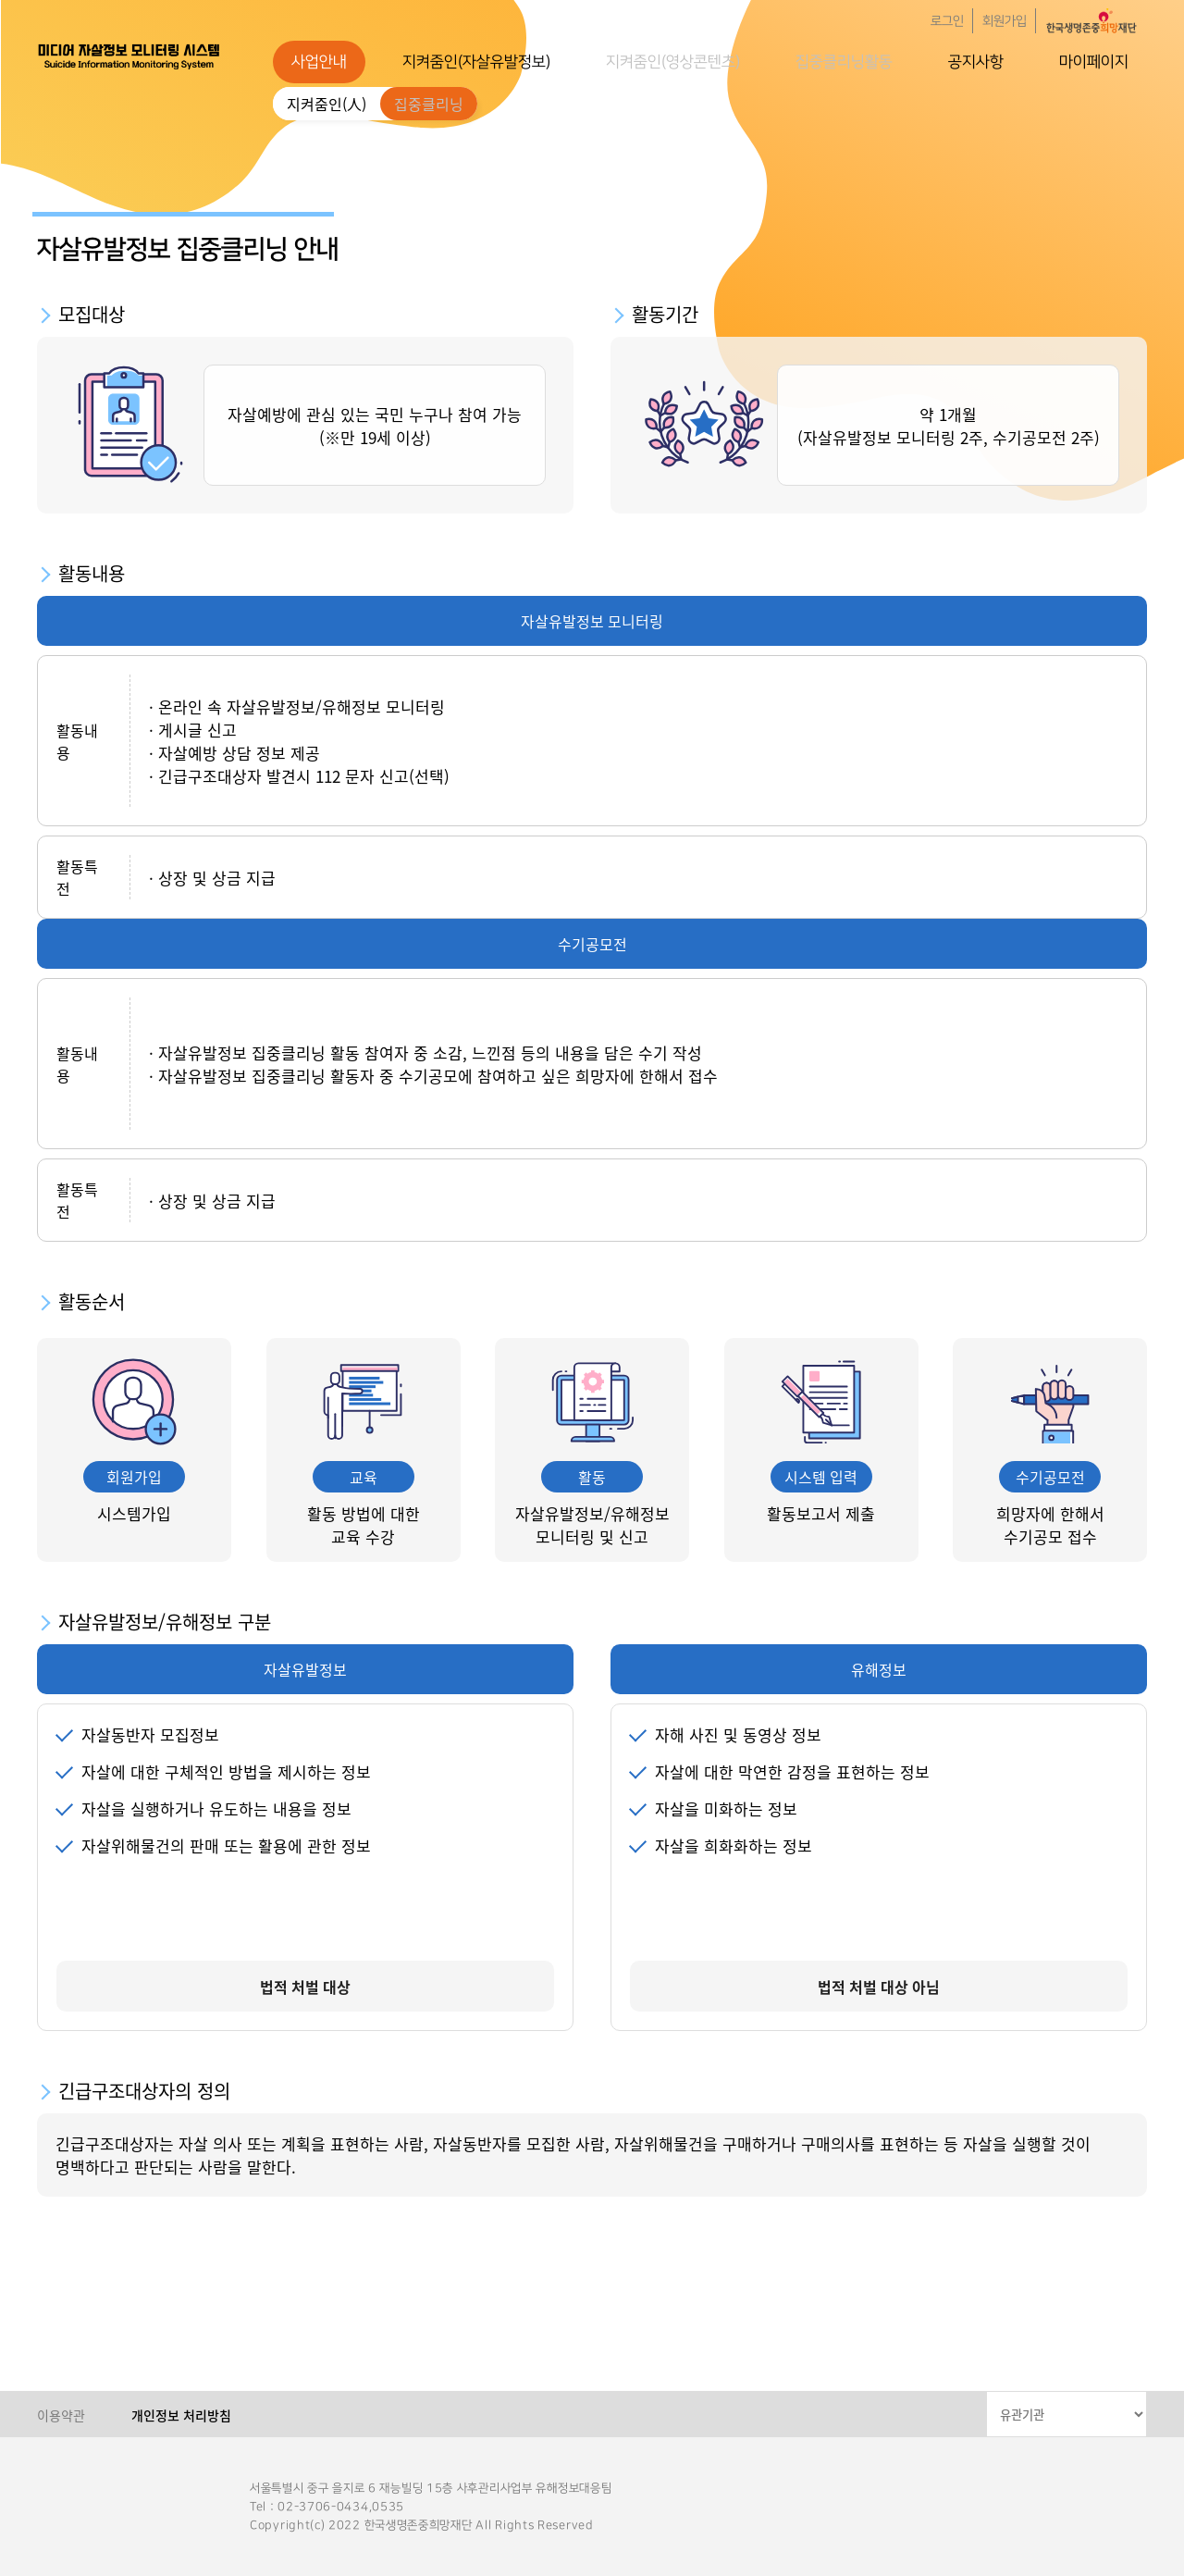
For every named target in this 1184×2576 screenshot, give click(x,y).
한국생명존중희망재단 (129, 55)
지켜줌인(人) (326, 104)
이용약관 (61, 2415)
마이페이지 (1093, 62)
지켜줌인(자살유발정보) (476, 62)
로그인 (947, 21)
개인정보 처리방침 (181, 2415)
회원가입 (1004, 21)
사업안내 (319, 62)
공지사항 (976, 62)
